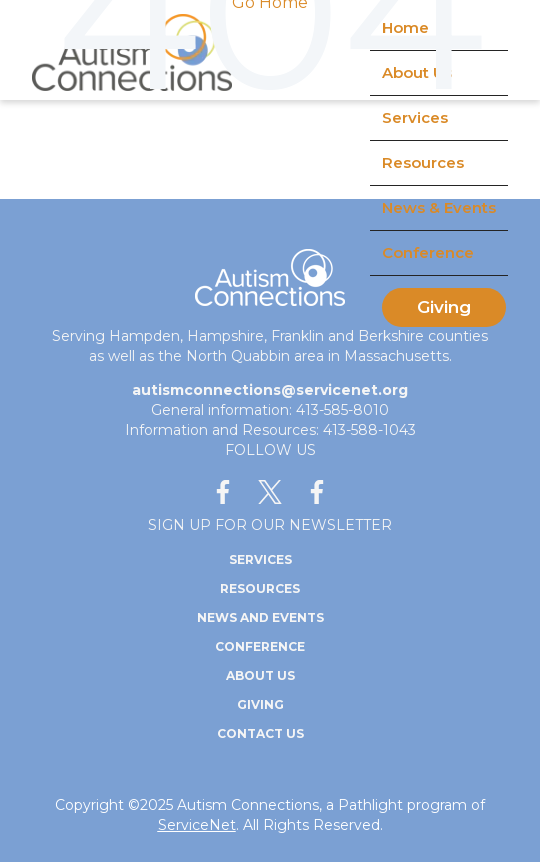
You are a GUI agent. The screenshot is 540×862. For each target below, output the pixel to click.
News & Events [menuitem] (439, 207)
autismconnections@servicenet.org (270, 390)
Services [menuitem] (260, 559)
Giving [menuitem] (444, 307)
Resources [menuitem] (423, 162)
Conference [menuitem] (428, 252)
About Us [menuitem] (260, 675)
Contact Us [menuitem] (260, 733)
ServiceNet (197, 825)
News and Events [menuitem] (260, 617)
